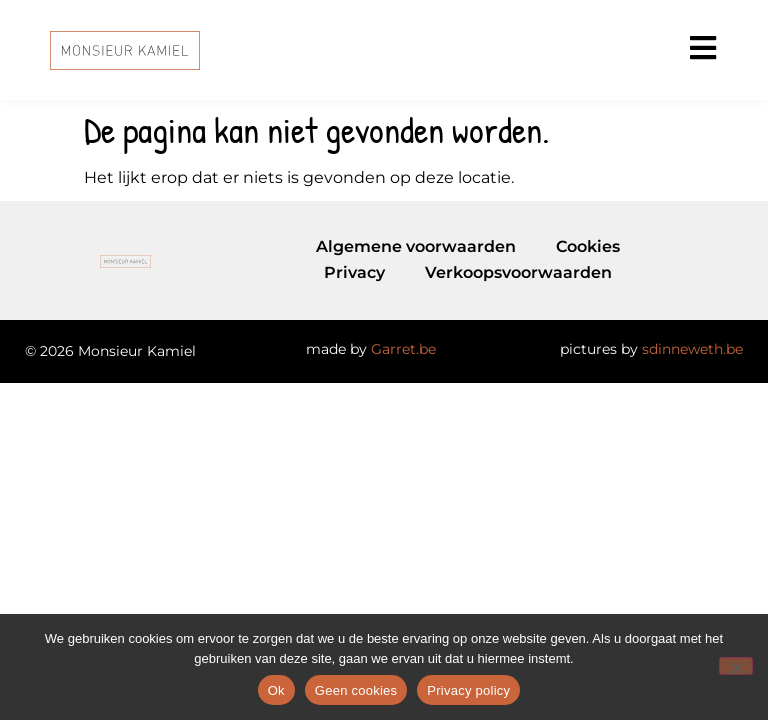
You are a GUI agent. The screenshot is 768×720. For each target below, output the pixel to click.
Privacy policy (468, 690)
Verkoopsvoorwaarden (518, 272)
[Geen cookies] (736, 666)
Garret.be (403, 349)
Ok (276, 690)
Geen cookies (356, 690)
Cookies (588, 246)
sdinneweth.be (692, 349)
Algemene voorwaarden (416, 246)
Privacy (354, 272)
